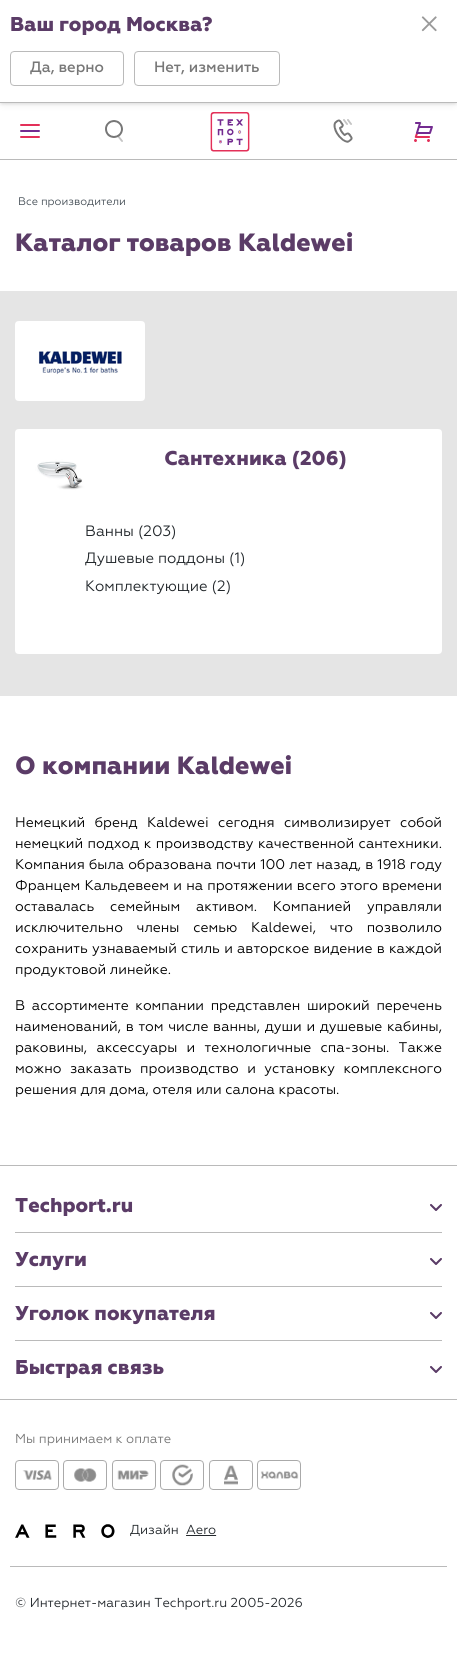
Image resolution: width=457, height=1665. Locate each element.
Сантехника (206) (255, 460)
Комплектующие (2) (158, 586)
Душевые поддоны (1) (165, 558)
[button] (67, 68)
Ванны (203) (131, 531)
